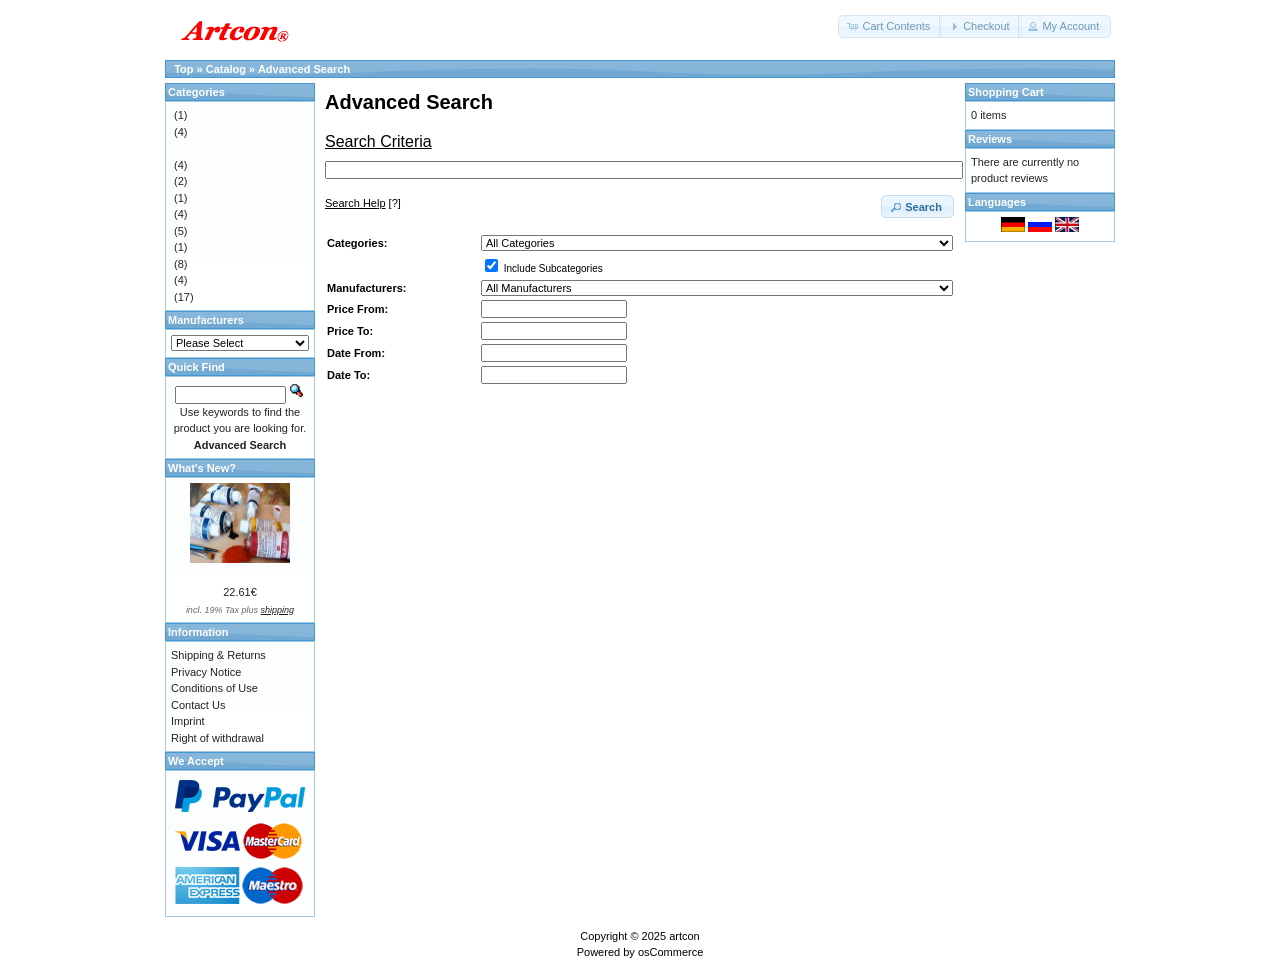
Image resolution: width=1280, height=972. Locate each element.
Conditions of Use (214, 688)
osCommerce (670, 952)
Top (183, 69)
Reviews (990, 139)
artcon (684, 936)
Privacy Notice (206, 672)
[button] (890, 26)
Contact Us (198, 705)
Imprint (188, 721)
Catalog (226, 69)
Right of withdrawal (217, 738)
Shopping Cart (1006, 92)
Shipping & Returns (218, 655)
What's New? (202, 468)
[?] (363, 203)
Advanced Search (304, 69)
